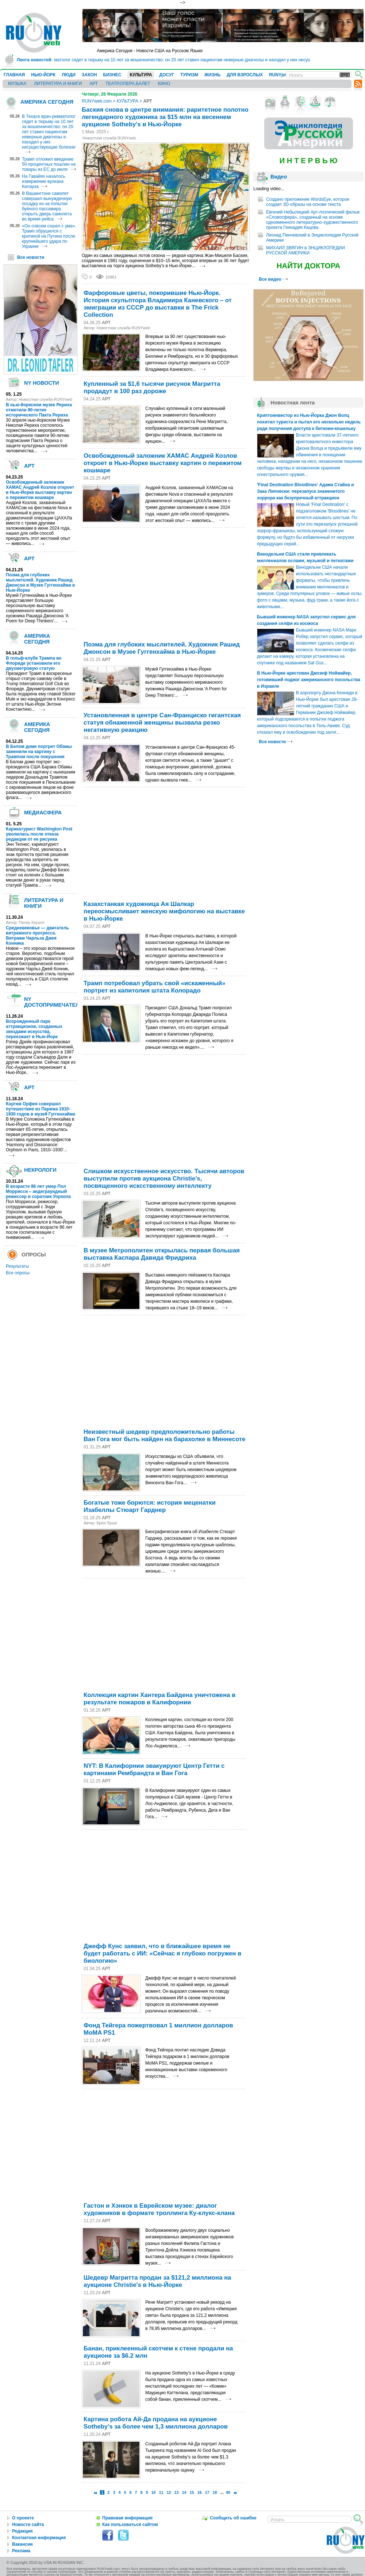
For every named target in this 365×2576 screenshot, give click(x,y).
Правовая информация (127, 2518)
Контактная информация (39, 2537)
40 (228, 2492)
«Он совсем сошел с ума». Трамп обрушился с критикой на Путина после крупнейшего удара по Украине (49, 236)
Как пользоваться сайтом (130, 2524)
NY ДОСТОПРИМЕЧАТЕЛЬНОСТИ (62, 1002)
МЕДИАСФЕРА (43, 812)
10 (153, 2492)
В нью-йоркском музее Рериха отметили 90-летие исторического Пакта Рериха (39, 410)
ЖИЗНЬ (212, 74)
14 (184, 2492)
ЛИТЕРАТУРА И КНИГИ (58, 83)
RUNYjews (280, 74)
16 (199, 2492)
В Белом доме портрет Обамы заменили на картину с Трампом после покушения (39, 751)
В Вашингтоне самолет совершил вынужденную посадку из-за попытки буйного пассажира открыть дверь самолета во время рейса (47, 206)
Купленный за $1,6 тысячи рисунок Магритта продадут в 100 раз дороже (152, 387)
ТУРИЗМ (189, 74)
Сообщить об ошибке (233, 2518)
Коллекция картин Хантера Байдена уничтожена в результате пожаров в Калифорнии (159, 1699)
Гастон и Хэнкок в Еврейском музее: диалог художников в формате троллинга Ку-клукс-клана (159, 2209)
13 (176, 2492)
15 (192, 2492)
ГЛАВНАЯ (14, 74)
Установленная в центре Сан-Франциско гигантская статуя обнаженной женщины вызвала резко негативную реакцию (162, 722)
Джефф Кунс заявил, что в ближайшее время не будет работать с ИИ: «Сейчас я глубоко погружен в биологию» (162, 1953)
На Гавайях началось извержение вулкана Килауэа (43, 181)
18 (215, 2492)
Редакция (22, 2531)
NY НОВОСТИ (41, 383)
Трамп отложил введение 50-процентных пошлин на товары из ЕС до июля (49, 164)
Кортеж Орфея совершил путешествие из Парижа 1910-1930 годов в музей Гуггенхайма (40, 1109)
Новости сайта (28, 2524)
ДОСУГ (166, 74)
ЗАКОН (89, 74)
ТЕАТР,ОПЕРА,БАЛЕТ (127, 83)
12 (169, 2492)
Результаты (17, 1266)
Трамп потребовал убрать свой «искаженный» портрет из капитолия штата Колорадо (154, 987)
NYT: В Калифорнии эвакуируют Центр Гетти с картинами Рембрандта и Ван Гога (154, 1769)
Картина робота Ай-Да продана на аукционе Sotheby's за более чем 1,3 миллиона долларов (156, 2423)
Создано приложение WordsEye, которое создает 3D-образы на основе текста (307, 202)
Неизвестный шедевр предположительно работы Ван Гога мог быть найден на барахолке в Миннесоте (164, 1435)
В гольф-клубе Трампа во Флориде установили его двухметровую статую (34, 663)
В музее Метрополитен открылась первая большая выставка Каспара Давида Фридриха (162, 1254)
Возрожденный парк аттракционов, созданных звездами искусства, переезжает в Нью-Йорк (34, 1029)
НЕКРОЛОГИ (40, 1170)
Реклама (21, 2550)
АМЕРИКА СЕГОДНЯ (46, 102)
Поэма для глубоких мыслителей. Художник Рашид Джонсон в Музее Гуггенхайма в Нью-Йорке (40, 582)
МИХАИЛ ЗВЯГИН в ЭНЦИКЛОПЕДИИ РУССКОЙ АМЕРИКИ (305, 250)
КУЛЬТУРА (141, 74)
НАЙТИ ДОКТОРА (309, 266)
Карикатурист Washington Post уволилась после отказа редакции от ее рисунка (39, 834)
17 (207, 2492)
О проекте (23, 2518)
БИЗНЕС (112, 74)
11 (161, 2492)
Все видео (273, 279)
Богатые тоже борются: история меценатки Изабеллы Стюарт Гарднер (150, 1506)
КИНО (164, 83)
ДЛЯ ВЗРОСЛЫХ (245, 74)
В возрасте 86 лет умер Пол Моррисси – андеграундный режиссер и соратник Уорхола (38, 1191)
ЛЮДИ (69, 74)
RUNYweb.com (97, 101)
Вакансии (22, 2544)
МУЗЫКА (17, 83)
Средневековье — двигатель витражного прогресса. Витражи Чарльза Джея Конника (37, 935)
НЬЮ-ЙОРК (43, 74)
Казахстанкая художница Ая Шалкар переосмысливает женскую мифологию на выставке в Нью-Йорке (164, 911)
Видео (278, 177)
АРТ (93, 83)
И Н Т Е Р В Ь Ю (308, 161)
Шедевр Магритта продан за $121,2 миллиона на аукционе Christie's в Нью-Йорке (157, 2281)
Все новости (30, 257)
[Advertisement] (149, 582)
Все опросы (18, 1272)
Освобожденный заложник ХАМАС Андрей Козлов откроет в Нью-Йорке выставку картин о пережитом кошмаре (40, 490)
